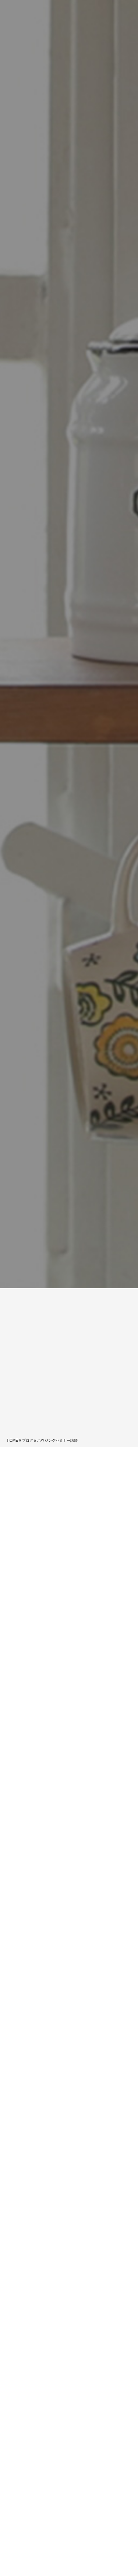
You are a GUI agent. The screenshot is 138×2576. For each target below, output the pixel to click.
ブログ (27, 1440)
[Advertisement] (69, 1365)
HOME (12, 1440)
